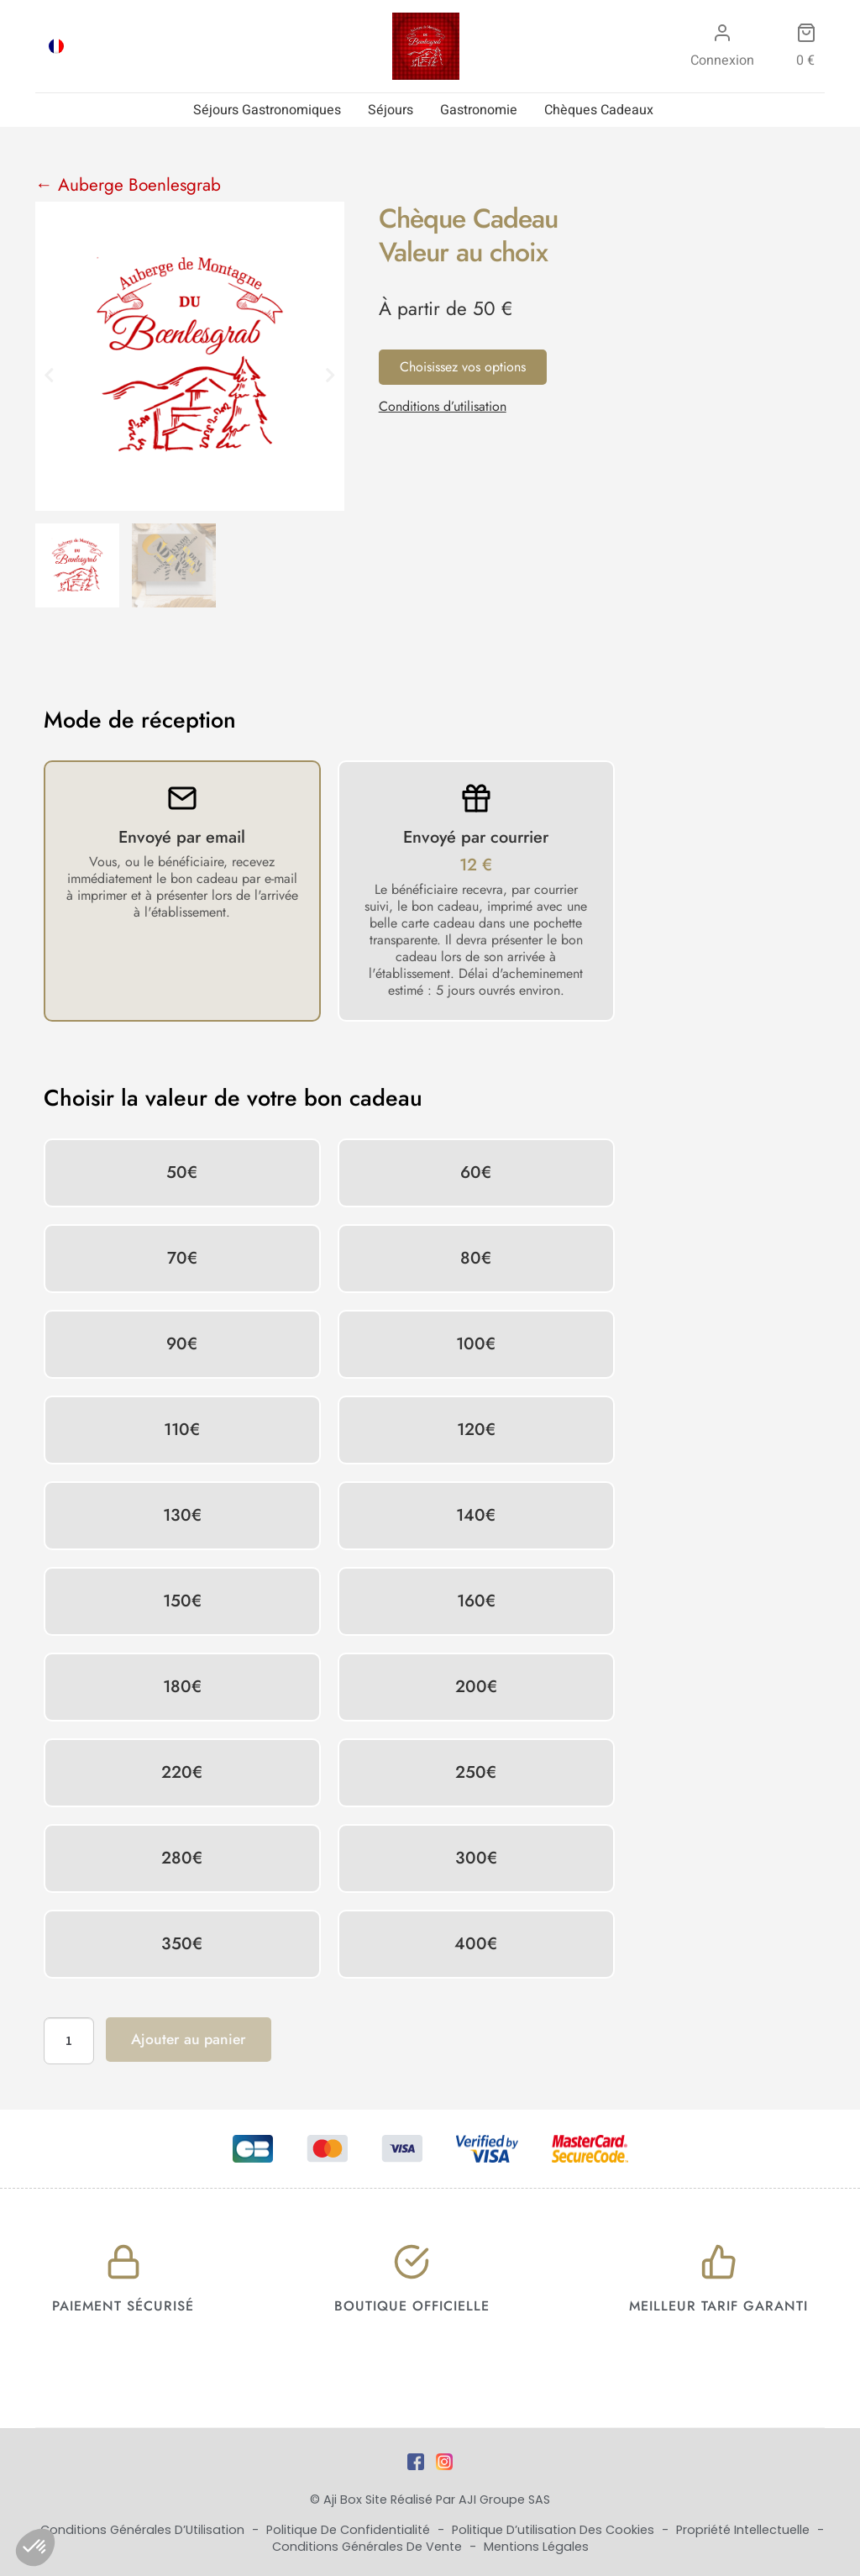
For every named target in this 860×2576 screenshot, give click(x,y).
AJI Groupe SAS (504, 2499)
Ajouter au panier (188, 2039)
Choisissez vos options (463, 366)
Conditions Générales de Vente (368, 2546)
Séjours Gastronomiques (267, 110)
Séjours (390, 110)
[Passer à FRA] (56, 46)
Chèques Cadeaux (598, 110)
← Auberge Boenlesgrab (128, 184)
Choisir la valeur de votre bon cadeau (233, 1098)
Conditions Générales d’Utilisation (144, 2529)
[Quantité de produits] (69, 2040)
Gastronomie (478, 110)
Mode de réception (140, 720)
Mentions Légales (536, 2546)
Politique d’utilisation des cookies (555, 2529)
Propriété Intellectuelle (744, 2529)
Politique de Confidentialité (349, 2529)
